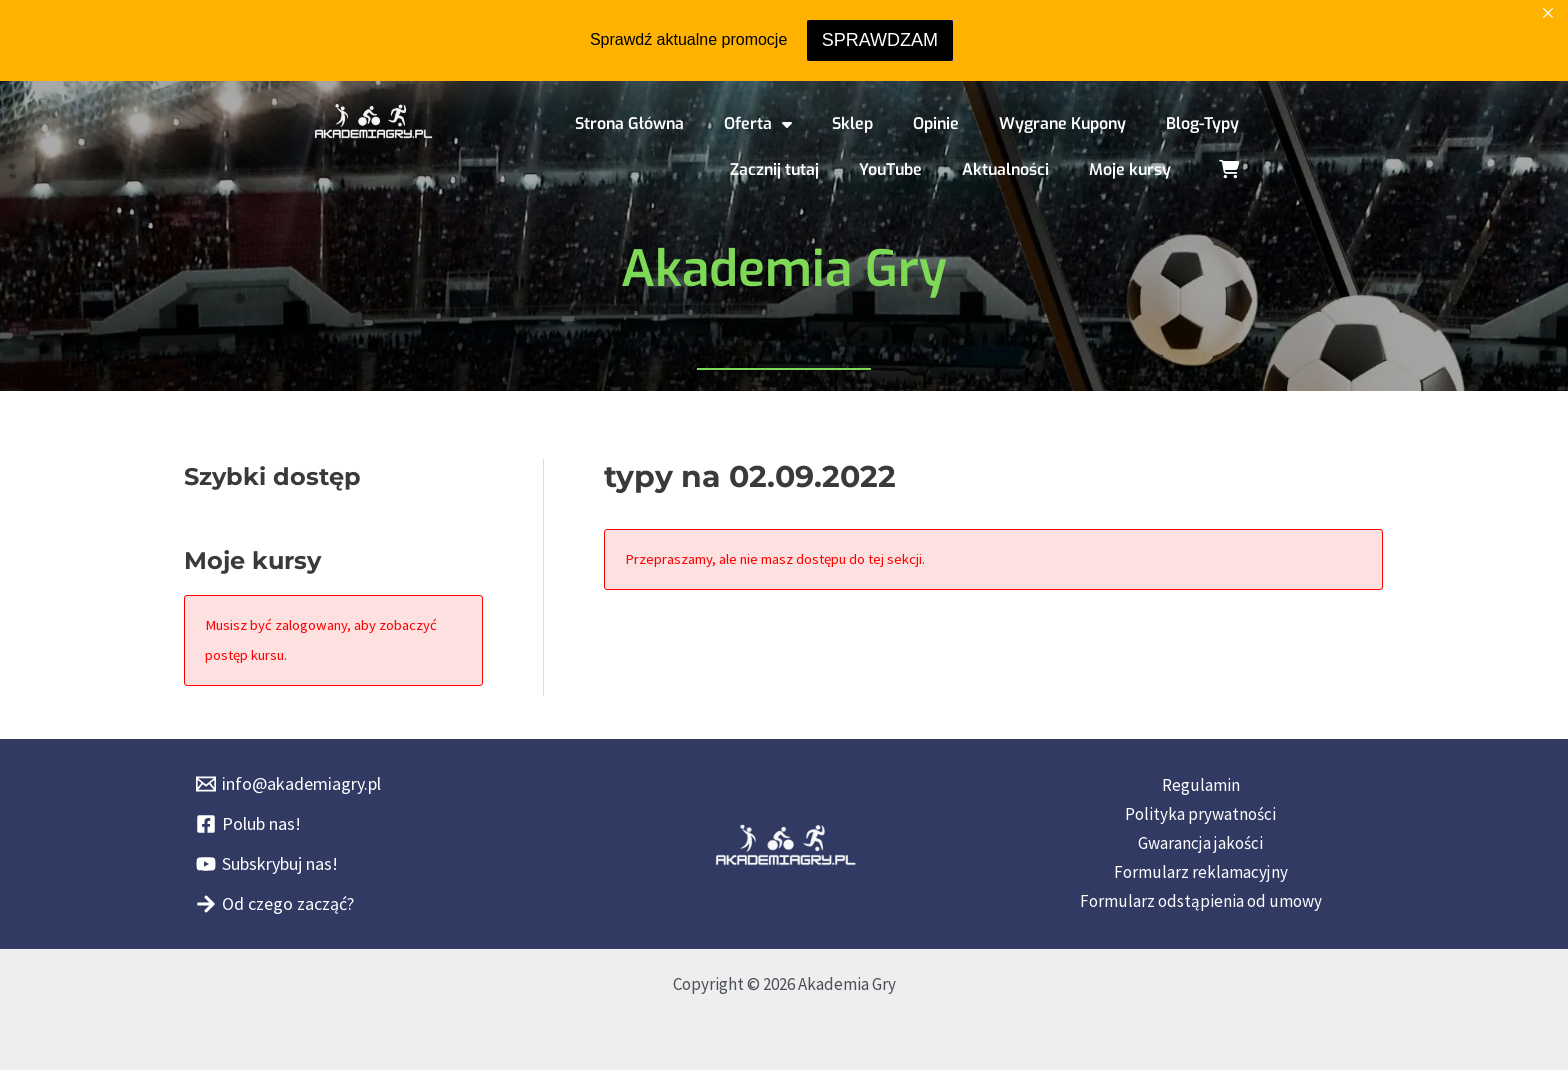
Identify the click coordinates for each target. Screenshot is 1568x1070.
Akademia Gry (784, 269)
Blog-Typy (1202, 123)
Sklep (852, 123)
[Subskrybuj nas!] (267, 864)
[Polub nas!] (248, 824)
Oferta (758, 124)
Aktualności (1005, 169)
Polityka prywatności (1200, 814)
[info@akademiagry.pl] (288, 784)
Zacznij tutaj (774, 169)
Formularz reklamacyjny (1201, 872)
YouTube (890, 169)
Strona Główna (629, 123)
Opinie (936, 123)
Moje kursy (1130, 169)
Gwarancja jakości (1200, 843)
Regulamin (1201, 785)
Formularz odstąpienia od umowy (1201, 901)
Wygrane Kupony (1062, 123)
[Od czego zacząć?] (275, 904)
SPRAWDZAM (880, 40)
